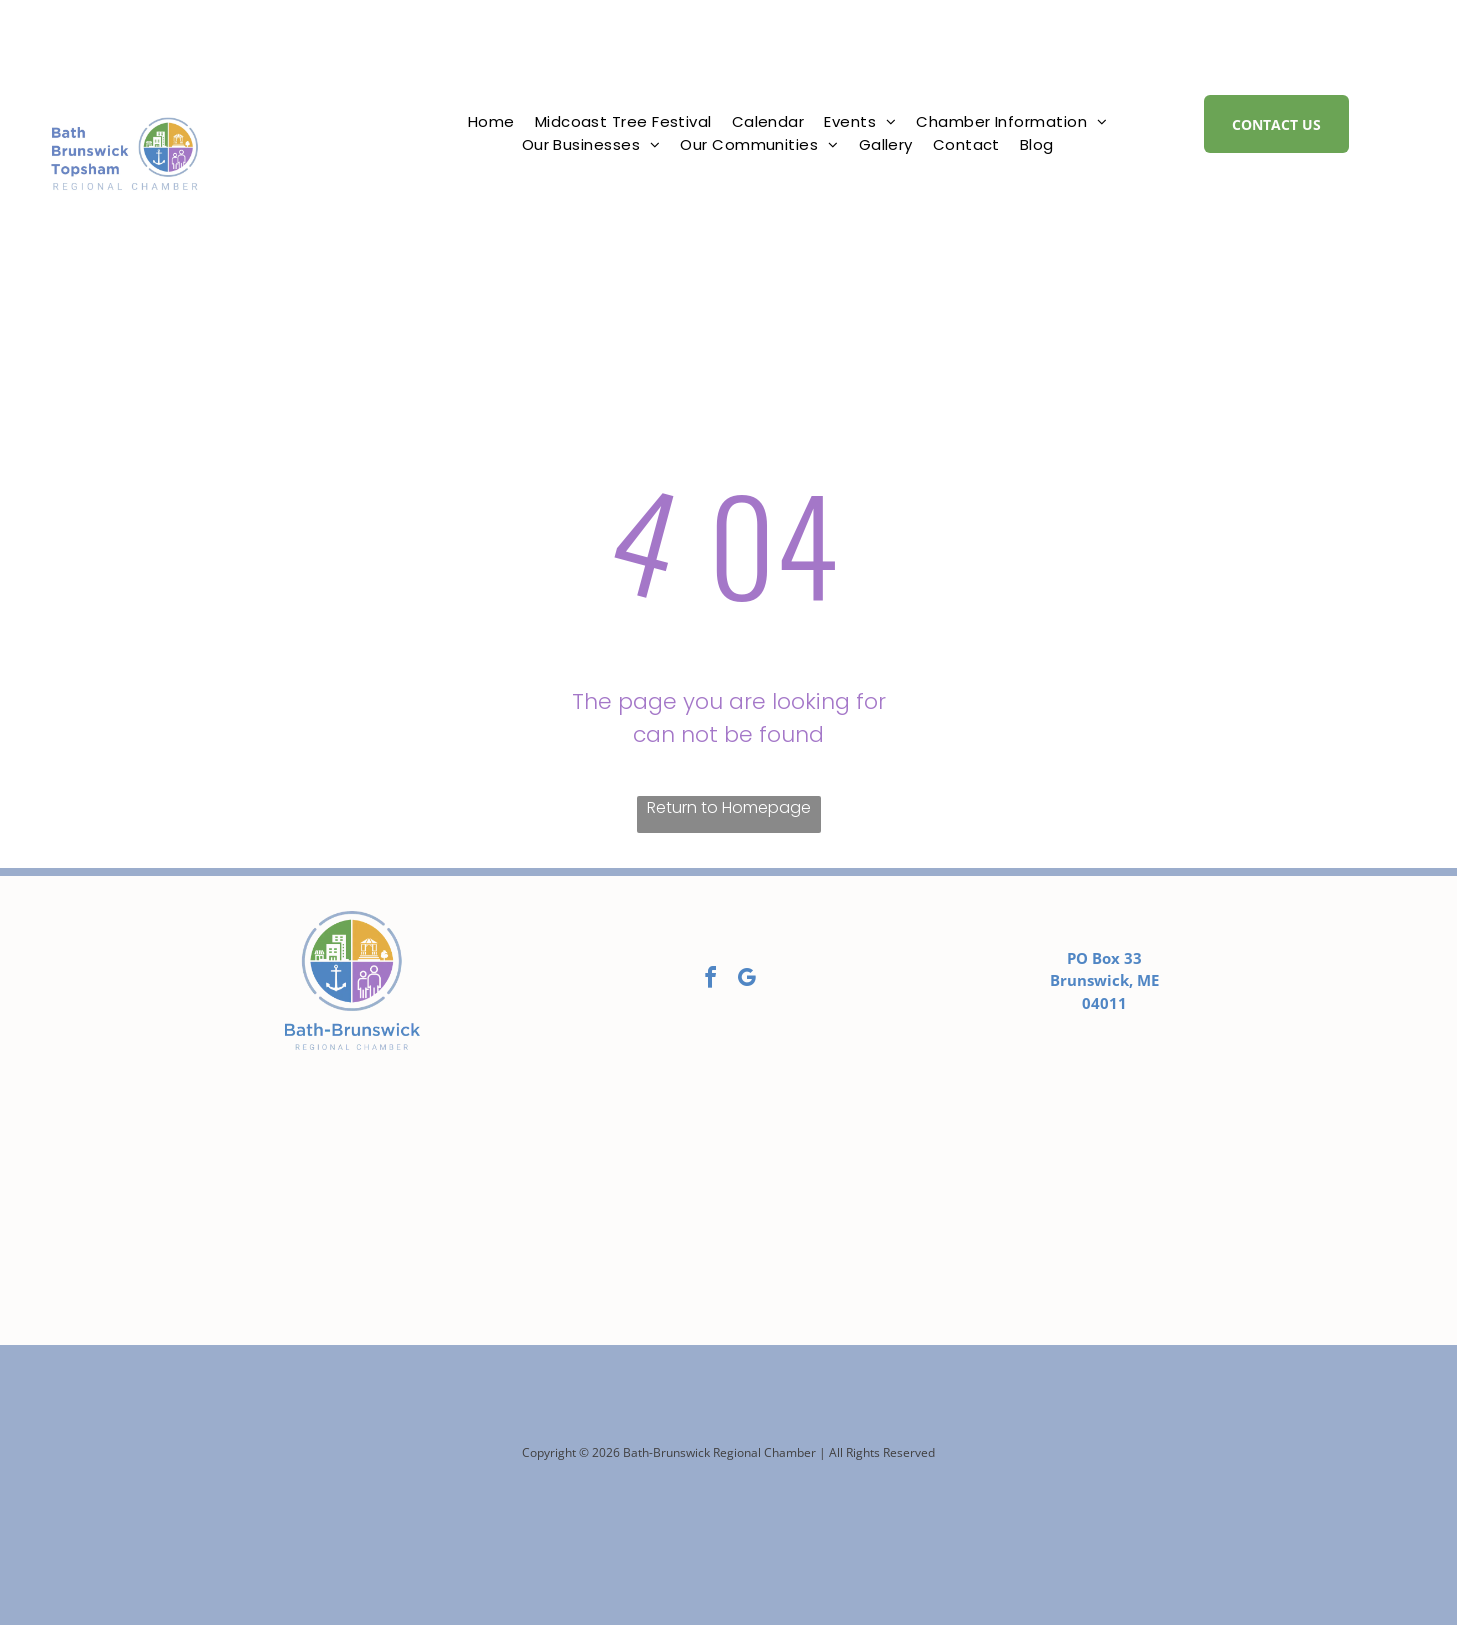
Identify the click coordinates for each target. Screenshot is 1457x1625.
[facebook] (710, 980)
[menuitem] (491, 122)
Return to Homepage (729, 807)
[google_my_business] (746, 980)
